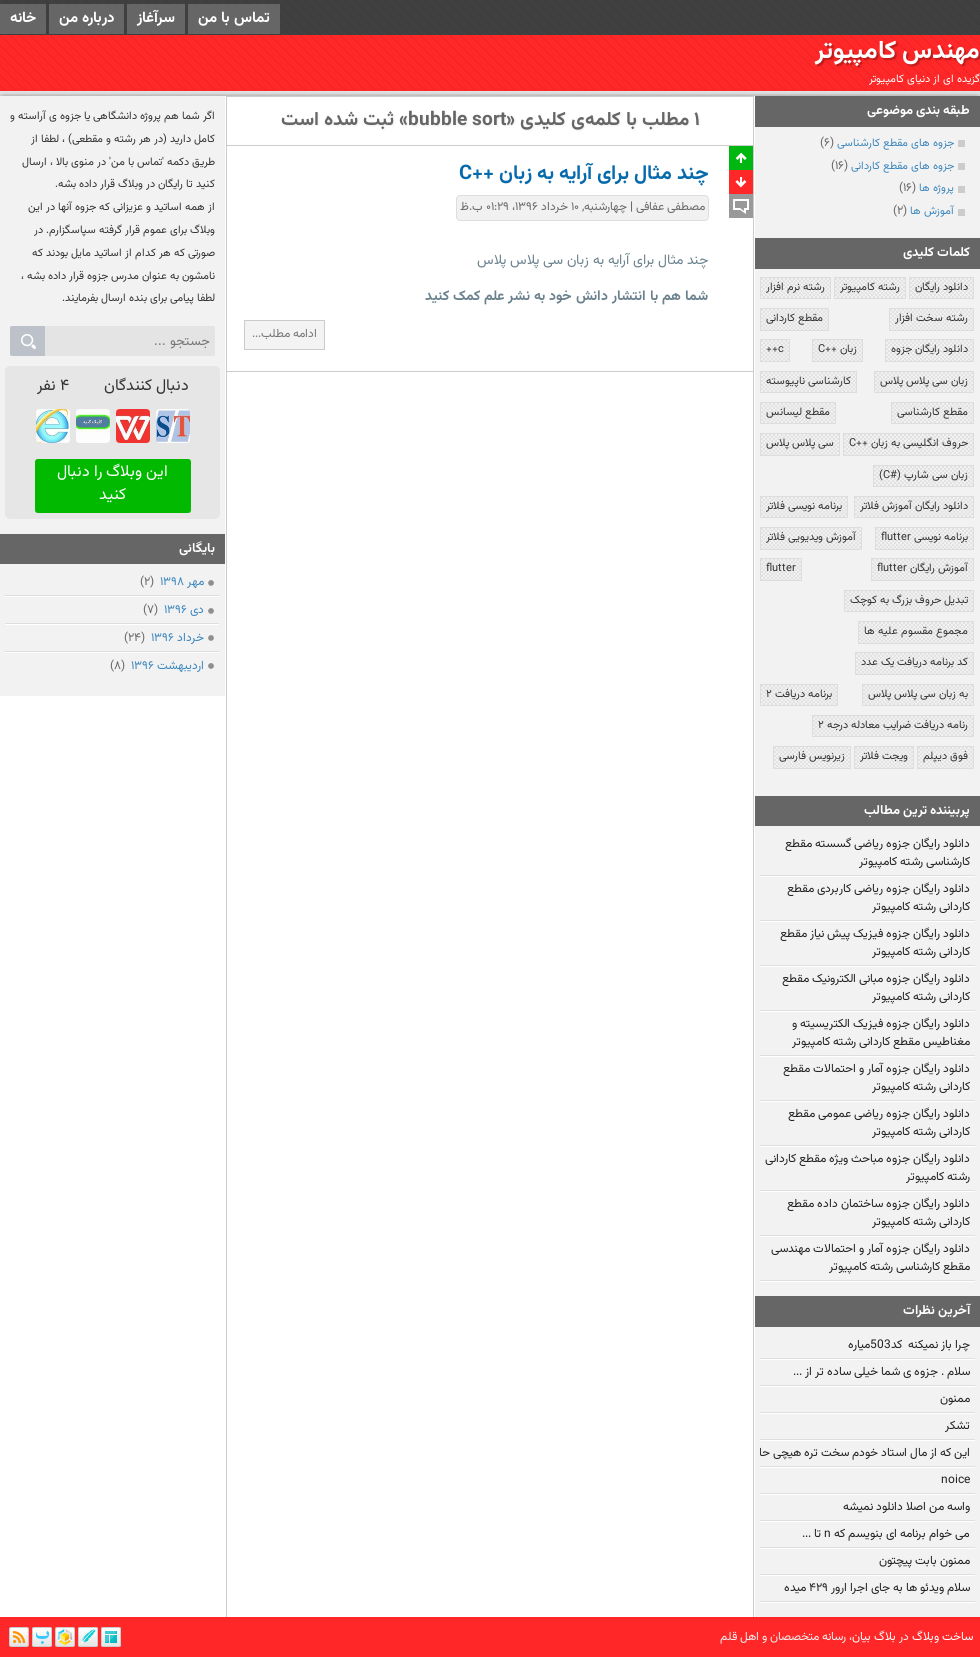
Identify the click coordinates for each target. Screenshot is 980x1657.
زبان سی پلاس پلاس (924, 381)
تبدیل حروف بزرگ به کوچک (909, 600)
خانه (23, 18)
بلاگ (885, 1637)
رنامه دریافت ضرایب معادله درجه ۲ (893, 725)
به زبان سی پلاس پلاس (918, 694)
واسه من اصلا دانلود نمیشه (906, 1507)
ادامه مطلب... (284, 334)
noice (955, 1480)
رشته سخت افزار (931, 318)
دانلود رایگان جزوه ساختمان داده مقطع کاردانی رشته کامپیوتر (878, 1213)
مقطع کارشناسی (932, 412)
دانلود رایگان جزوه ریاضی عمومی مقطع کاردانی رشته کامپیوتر (879, 1123)
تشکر (957, 1426)
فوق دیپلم (945, 756)
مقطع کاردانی (794, 318)
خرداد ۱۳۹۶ (176, 638)
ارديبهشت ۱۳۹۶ (166, 666)
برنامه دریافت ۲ (799, 694)
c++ (775, 349)
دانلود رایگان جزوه (929, 349)
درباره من (86, 18)
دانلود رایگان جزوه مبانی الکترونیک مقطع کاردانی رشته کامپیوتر (876, 988)
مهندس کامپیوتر (897, 51)
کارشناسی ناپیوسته (808, 381)
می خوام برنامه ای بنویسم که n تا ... (886, 1534)
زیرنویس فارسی (812, 756)
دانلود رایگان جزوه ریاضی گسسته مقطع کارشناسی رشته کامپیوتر (877, 853)
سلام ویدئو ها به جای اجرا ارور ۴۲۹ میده (877, 1588)
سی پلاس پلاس (800, 443)
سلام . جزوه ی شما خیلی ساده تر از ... (881, 1372)
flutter (781, 568)
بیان (861, 1637)
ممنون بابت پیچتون (924, 1561)
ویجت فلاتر (884, 756)
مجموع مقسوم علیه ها (916, 631)
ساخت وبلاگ (942, 1637)
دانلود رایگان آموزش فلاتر (914, 506)
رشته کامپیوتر (870, 287)
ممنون (955, 1399)
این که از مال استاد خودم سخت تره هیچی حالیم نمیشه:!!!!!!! (828, 1453)
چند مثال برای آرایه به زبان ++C (584, 174)
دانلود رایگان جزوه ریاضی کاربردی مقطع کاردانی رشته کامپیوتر (878, 898)
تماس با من (234, 18)
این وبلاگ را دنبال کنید (112, 484)
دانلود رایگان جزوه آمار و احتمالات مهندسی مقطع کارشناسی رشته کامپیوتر (870, 1258)
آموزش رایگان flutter (922, 568)
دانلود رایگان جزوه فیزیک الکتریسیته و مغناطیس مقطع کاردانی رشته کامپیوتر (881, 1033)
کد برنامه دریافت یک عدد (914, 662)
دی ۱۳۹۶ (182, 610)
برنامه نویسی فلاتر (804, 506)
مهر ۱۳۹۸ (180, 582)
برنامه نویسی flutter (924, 537)
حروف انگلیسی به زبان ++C (908, 443)
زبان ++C (837, 349)
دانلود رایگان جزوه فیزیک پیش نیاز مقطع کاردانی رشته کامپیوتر (875, 943)
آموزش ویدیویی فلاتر (811, 537)
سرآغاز (156, 18)
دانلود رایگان (941, 287)
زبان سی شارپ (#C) (923, 475)
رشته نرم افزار (795, 287)
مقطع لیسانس (798, 412)
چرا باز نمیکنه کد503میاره (909, 1345)
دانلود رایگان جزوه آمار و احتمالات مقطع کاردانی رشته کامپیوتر (876, 1078)
